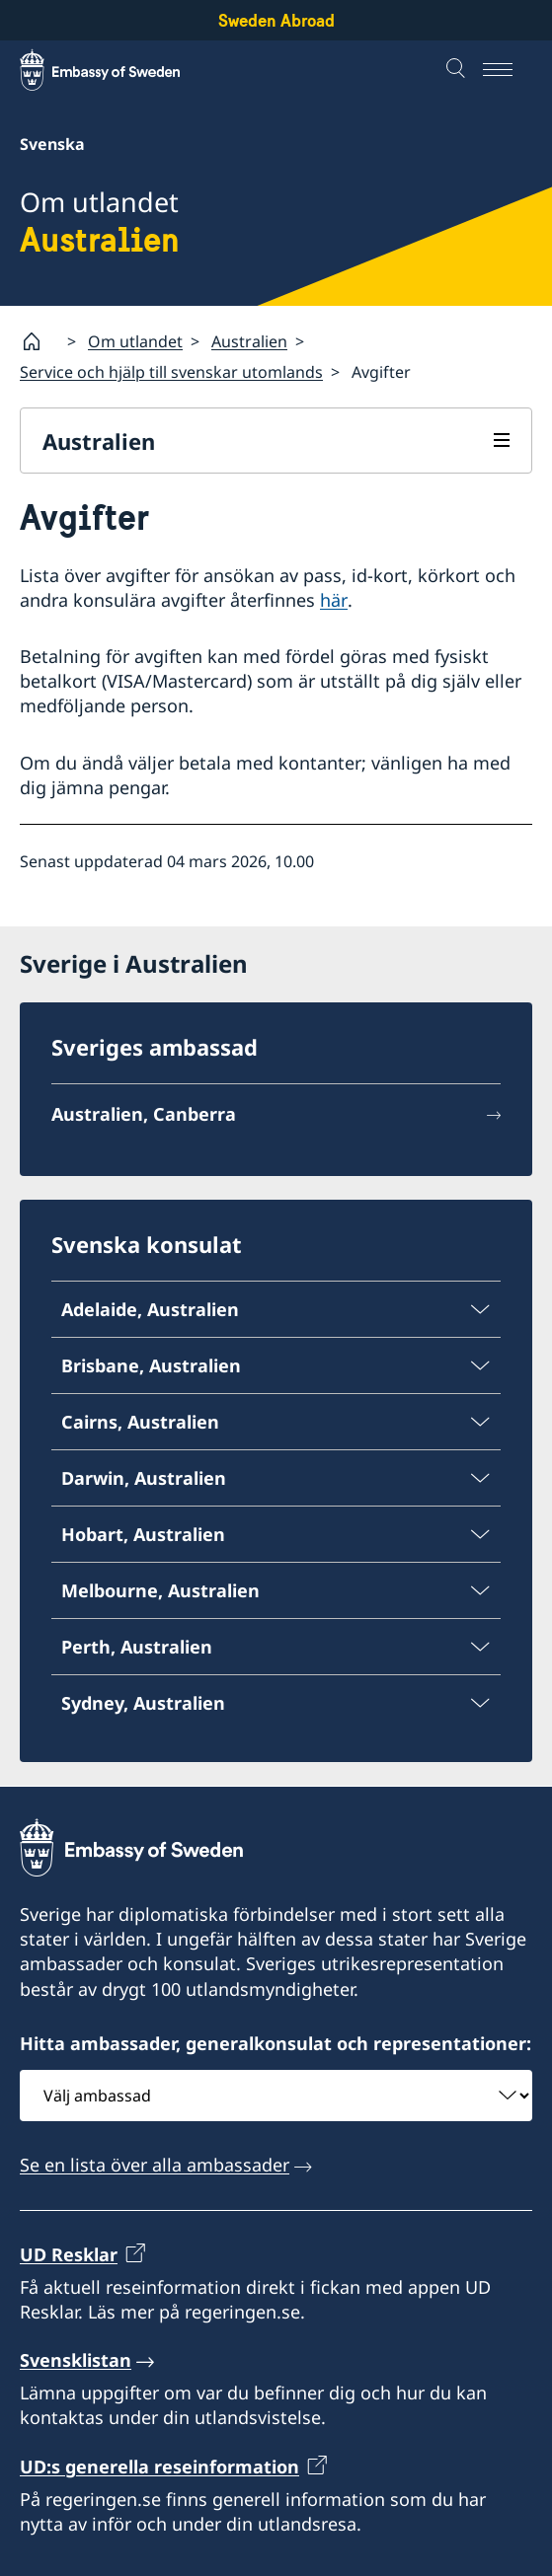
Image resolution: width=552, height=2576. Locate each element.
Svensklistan (75, 2360)
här (334, 599)
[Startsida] (39, 341)
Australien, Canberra (143, 1115)
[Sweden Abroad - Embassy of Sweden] (118, 70)
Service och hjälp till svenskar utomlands (171, 372)
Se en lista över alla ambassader (154, 2164)
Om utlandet (135, 341)
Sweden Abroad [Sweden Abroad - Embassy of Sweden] (276, 20)
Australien (249, 341)
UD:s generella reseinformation (159, 2465)
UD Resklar (69, 2253)
